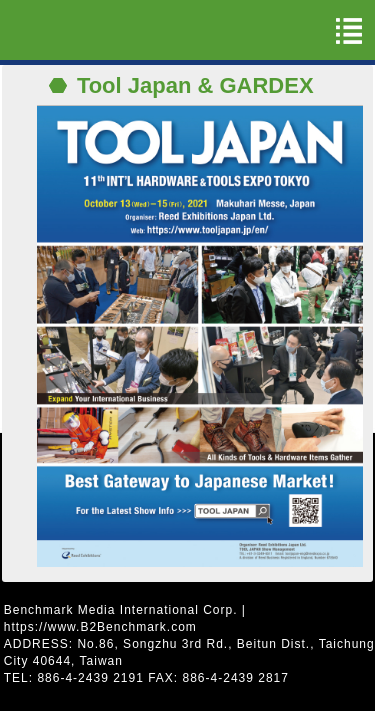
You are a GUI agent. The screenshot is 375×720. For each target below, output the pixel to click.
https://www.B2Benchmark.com (100, 627)
